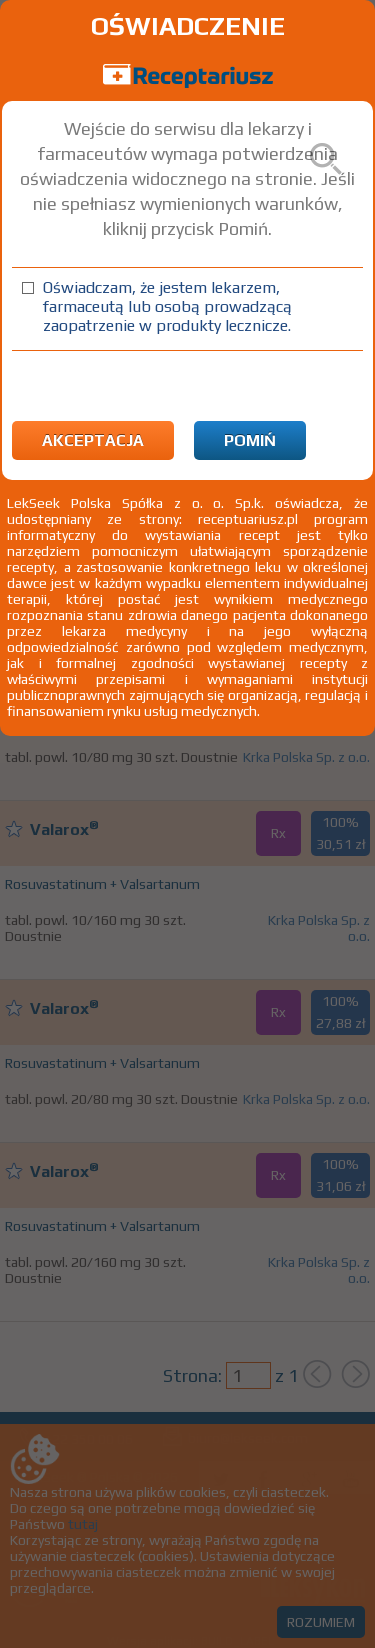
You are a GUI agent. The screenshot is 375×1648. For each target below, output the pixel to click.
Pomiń (250, 440)
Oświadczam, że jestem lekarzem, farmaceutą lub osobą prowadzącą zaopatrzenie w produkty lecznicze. (167, 306)
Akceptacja (93, 440)
